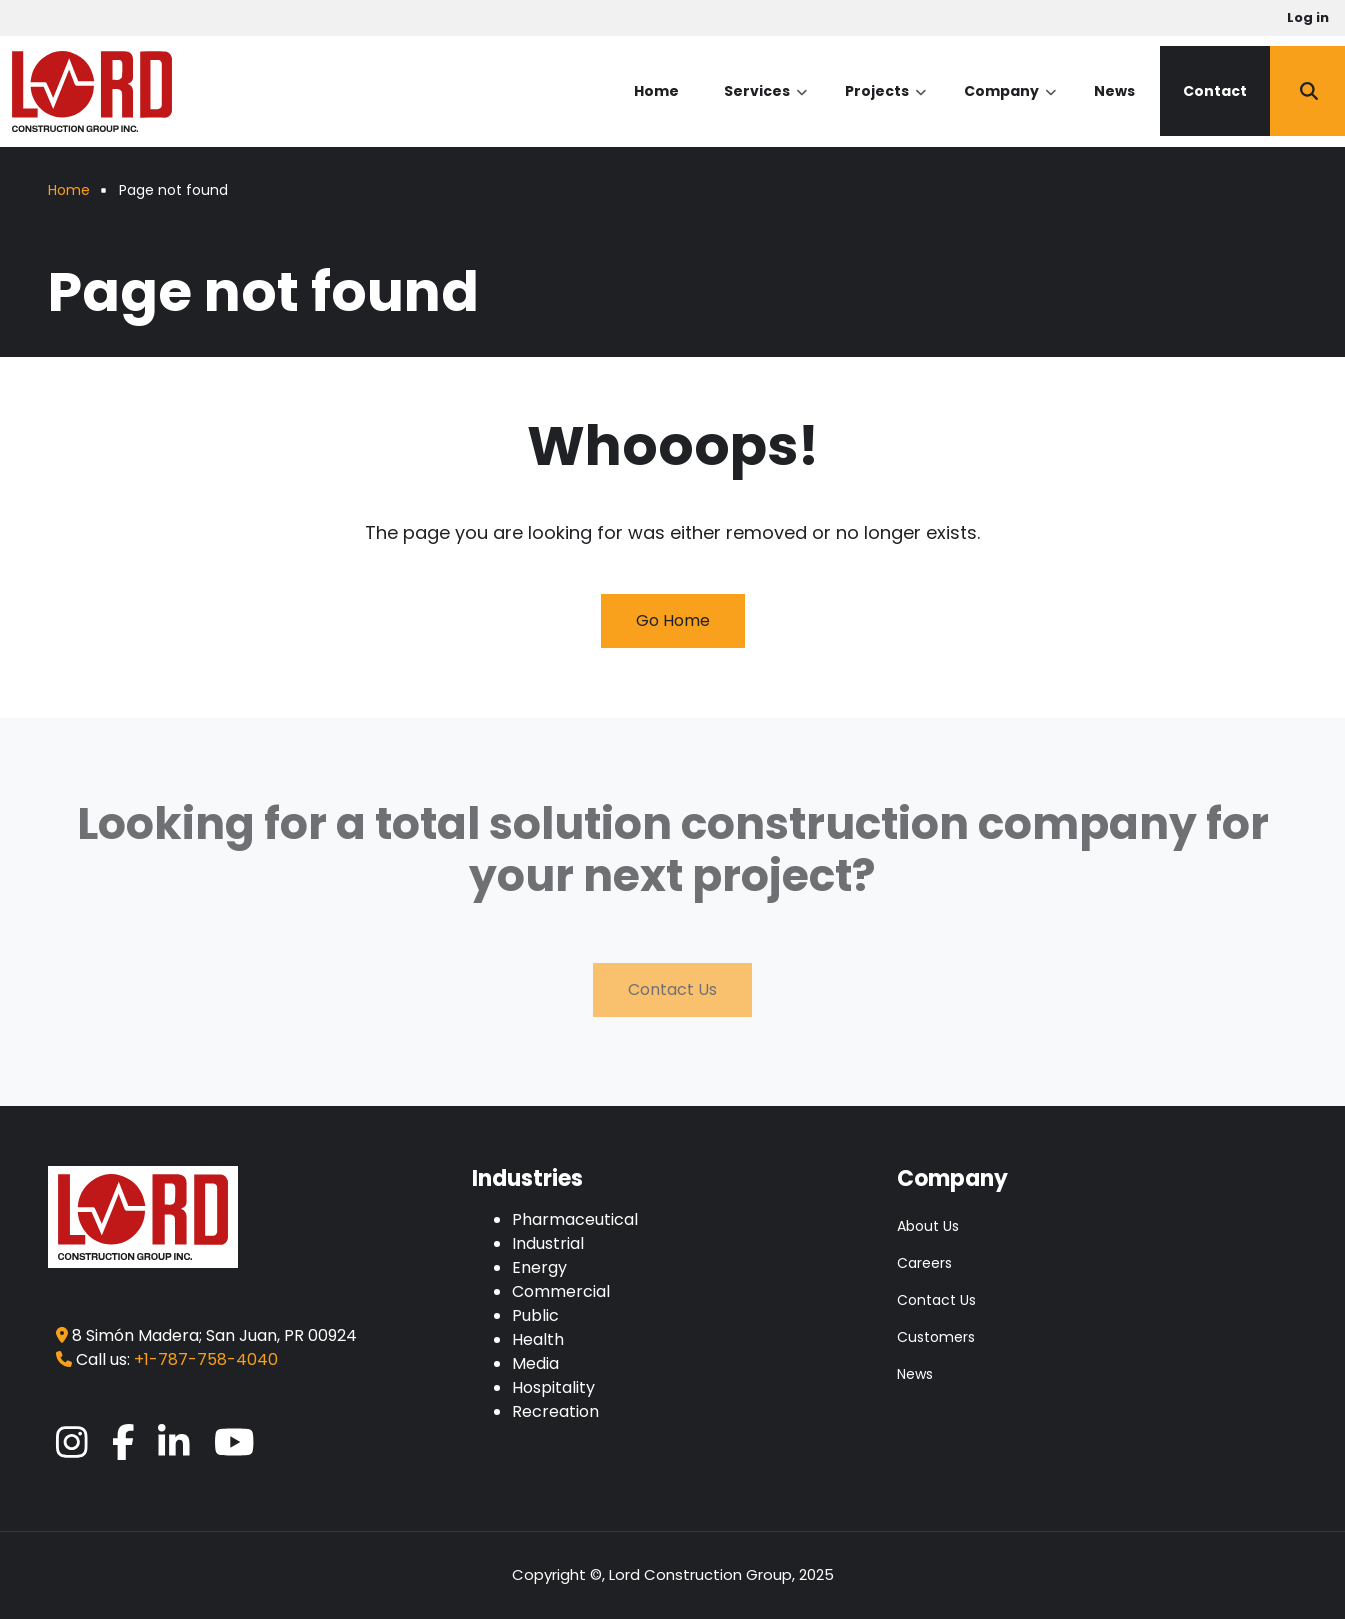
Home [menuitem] (656, 91)
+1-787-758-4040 (206, 1359)
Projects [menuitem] (885, 108)
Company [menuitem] (1010, 108)
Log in (1308, 17)
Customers (936, 1337)
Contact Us (672, 989)
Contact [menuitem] (1215, 91)
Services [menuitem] (765, 108)
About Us (928, 1226)
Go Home (673, 620)
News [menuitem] (1114, 91)
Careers (924, 1263)
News (915, 1374)
